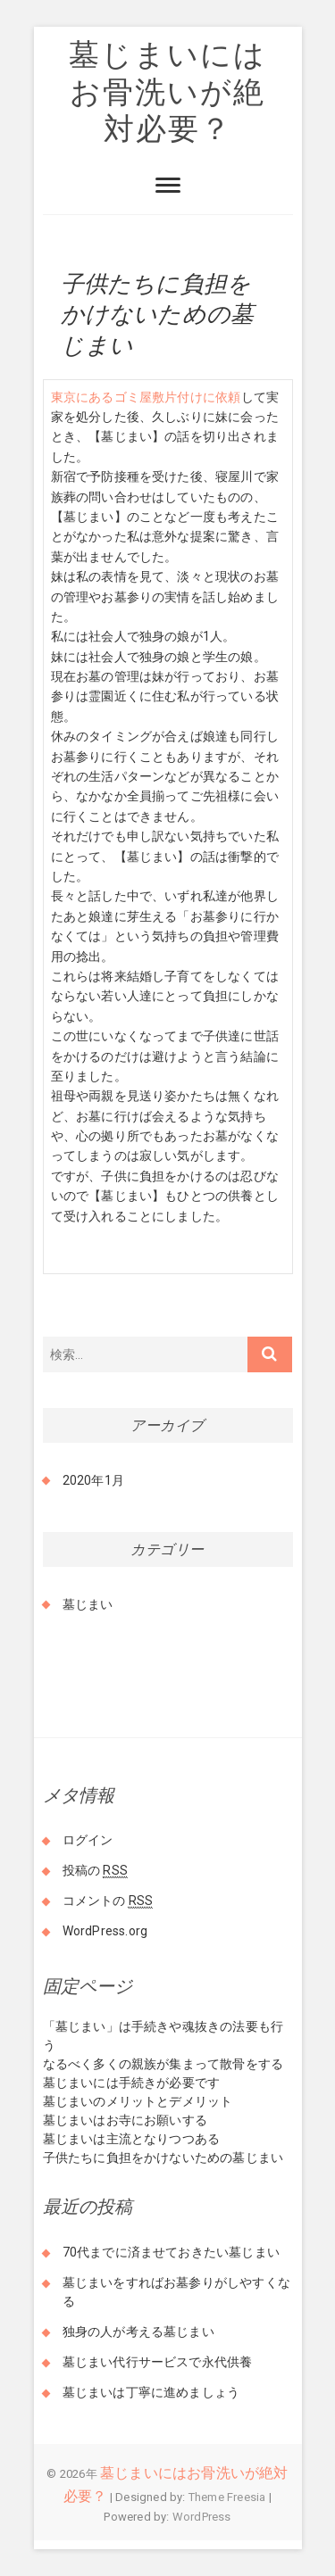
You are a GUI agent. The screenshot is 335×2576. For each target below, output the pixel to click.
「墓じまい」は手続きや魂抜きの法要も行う (163, 2035)
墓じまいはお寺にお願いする (125, 2120)
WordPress (201, 2516)
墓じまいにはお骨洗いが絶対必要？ (167, 91)
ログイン (88, 1840)
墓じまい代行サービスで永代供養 (158, 2362)
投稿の (95, 1870)
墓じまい (88, 1604)
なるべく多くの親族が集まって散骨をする (163, 2064)
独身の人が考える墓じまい (138, 2331)
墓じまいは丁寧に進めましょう (151, 2392)
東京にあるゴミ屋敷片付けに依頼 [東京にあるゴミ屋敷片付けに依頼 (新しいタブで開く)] (146, 397)
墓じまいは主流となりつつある (132, 2139)
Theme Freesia (227, 2497)
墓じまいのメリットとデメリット (138, 2101)
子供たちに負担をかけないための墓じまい (163, 2157)
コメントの (108, 1901)
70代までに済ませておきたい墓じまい (172, 2252)
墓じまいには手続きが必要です (132, 2082)
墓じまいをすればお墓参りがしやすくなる (177, 2291)
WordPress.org (105, 1931)
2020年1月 (93, 1480)
